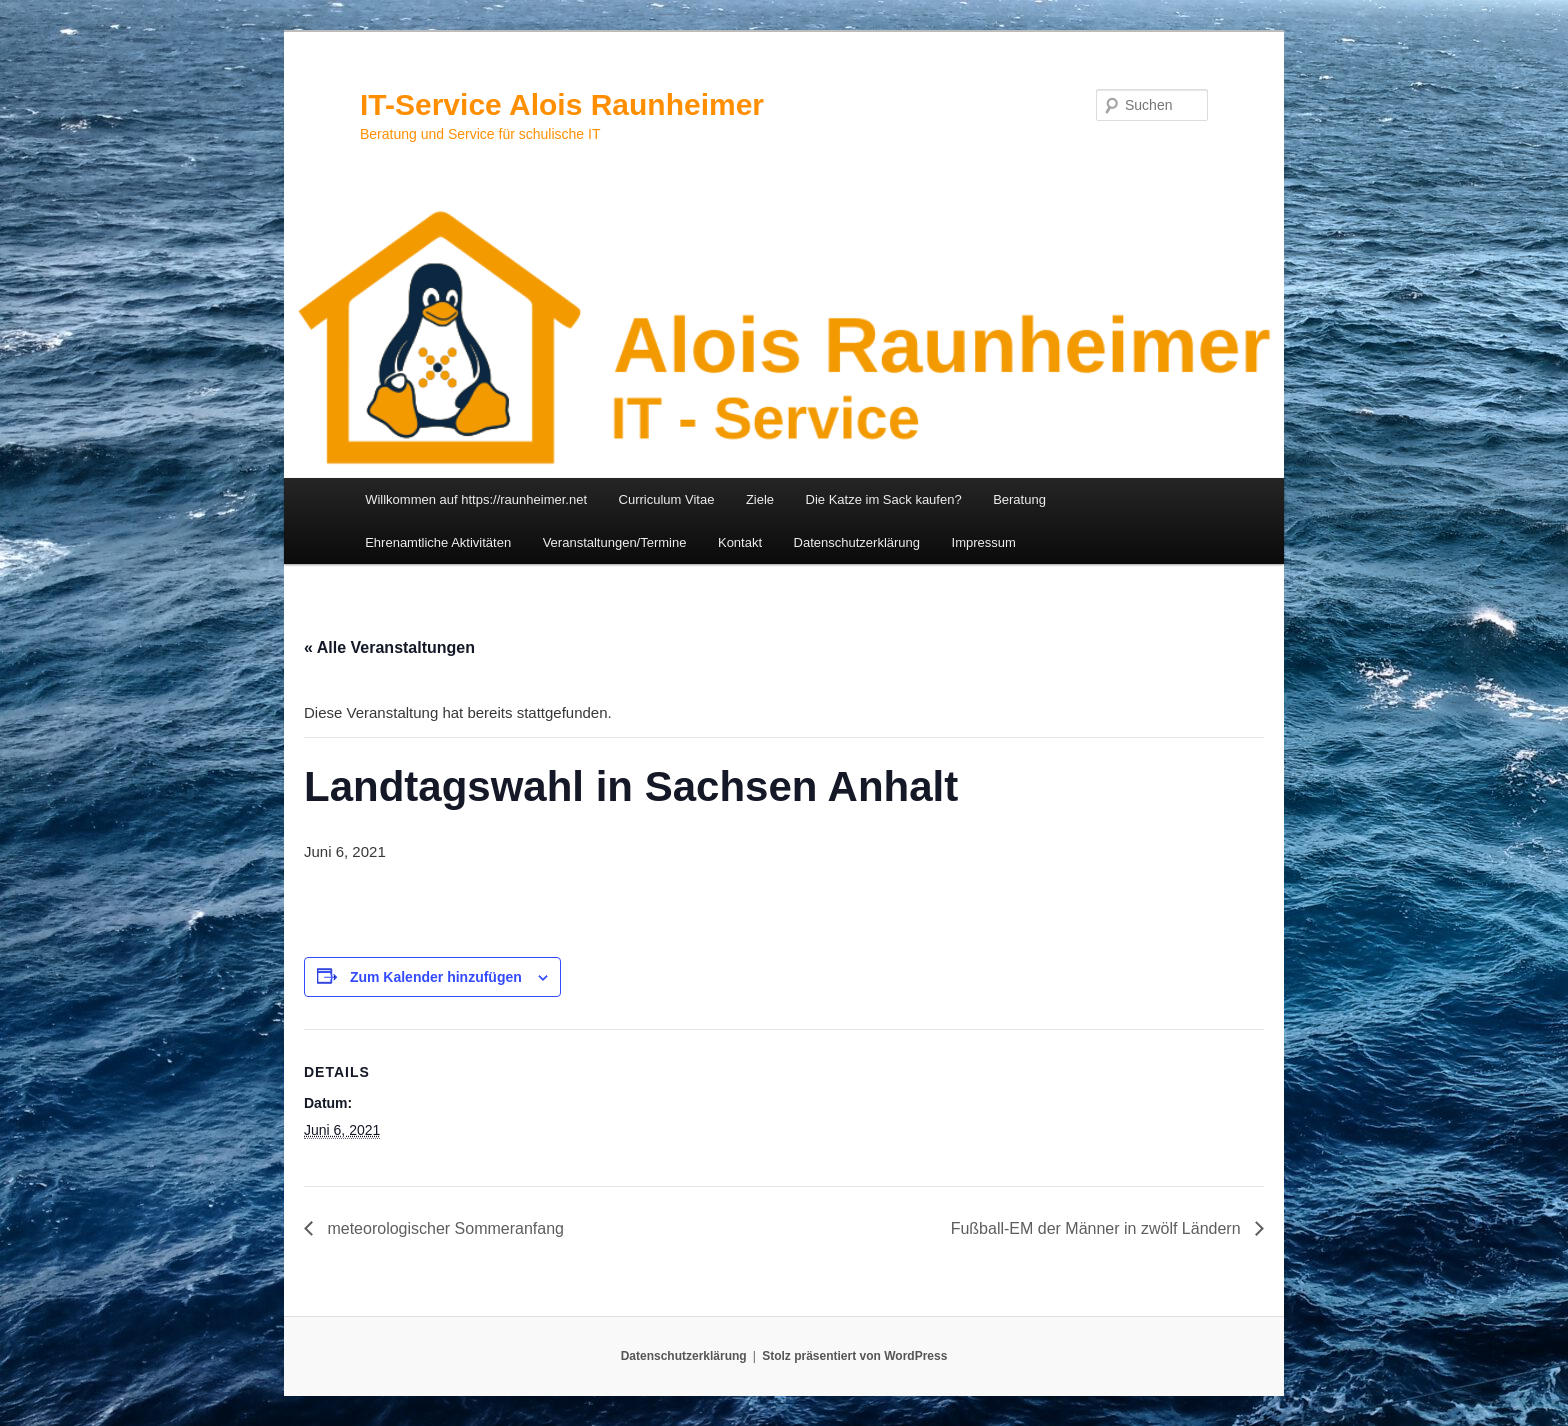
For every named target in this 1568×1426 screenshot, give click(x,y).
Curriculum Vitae (667, 499)
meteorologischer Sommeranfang (443, 1228)
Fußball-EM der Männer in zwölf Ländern (1098, 1228)
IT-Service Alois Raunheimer (562, 104)
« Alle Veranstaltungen (389, 647)
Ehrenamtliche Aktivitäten (438, 542)
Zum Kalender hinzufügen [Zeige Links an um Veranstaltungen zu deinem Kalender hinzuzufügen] (436, 977)
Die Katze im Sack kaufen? (884, 499)
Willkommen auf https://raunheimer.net (476, 499)
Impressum (984, 542)
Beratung (1019, 499)
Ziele (760, 499)
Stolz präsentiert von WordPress (854, 1356)
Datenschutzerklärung (857, 542)
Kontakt (740, 542)
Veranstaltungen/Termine (615, 542)
